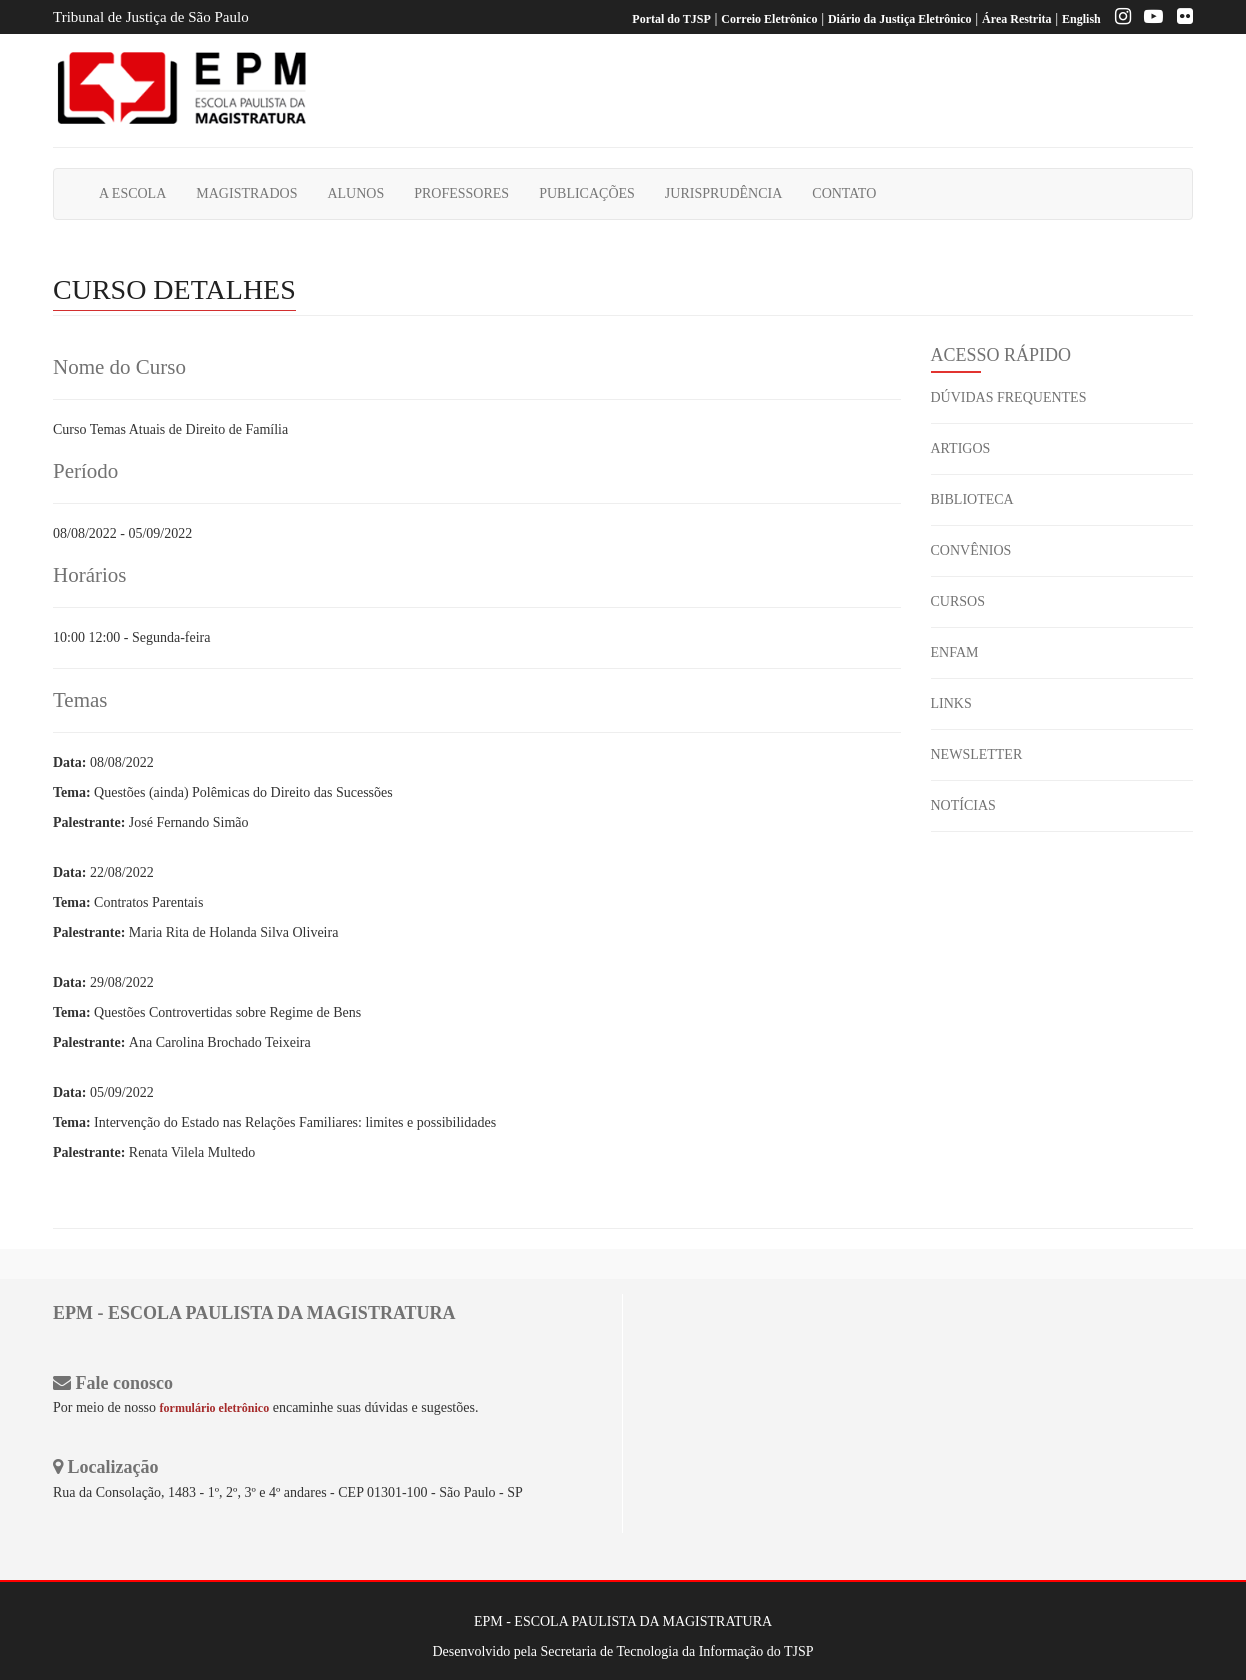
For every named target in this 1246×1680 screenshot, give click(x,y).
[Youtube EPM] (1148, 19)
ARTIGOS (961, 448)
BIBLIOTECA (972, 499)
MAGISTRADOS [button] (246, 193)
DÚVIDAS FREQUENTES (1009, 397)
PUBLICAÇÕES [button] (587, 193)
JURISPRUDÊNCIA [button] (723, 193)
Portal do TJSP (671, 19)
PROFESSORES (461, 193)
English (1081, 19)
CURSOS (958, 601)
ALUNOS (355, 193)
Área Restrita (1016, 19)
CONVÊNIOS (971, 550)
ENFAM (955, 652)
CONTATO (844, 193)
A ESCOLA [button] (132, 193)
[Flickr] (1180, 19)
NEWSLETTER (977, 754)
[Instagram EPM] (1118, 19)
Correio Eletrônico (769, 19)
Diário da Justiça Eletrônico (900, 19)
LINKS (951, 703)
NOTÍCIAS (963, 805)
